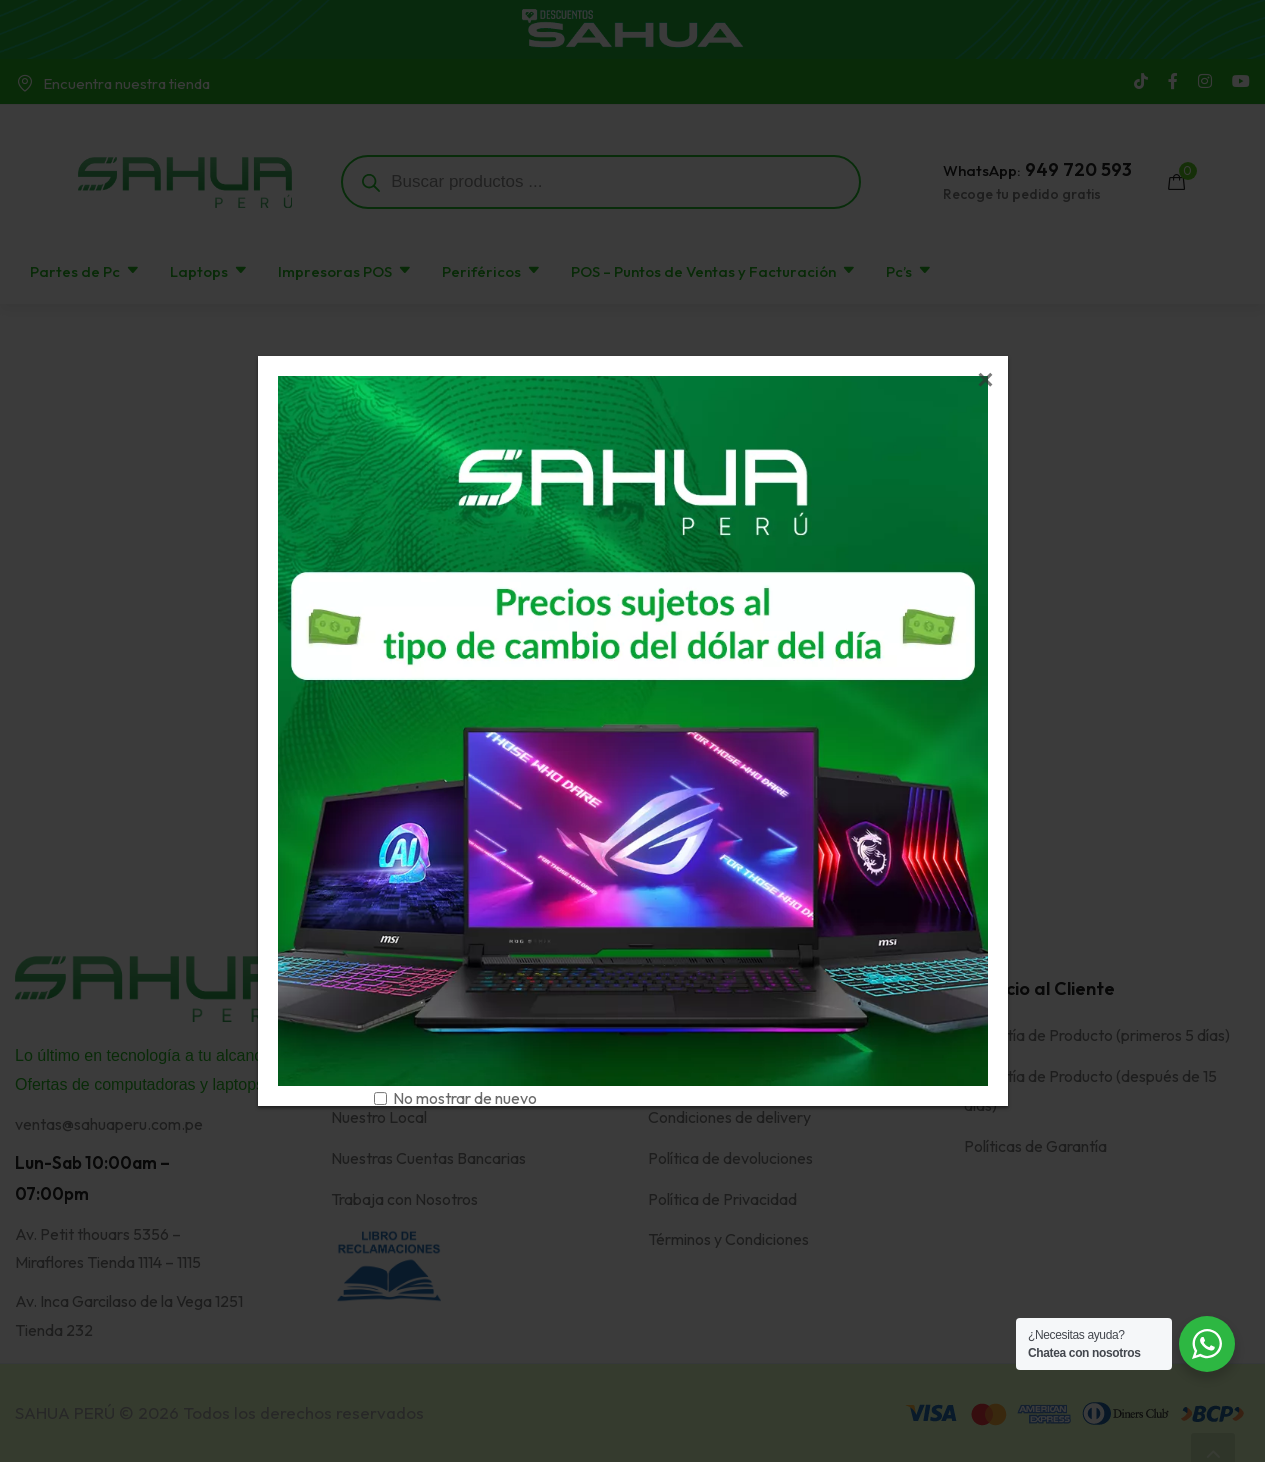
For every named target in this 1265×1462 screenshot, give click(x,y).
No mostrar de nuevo (465, 1098)
